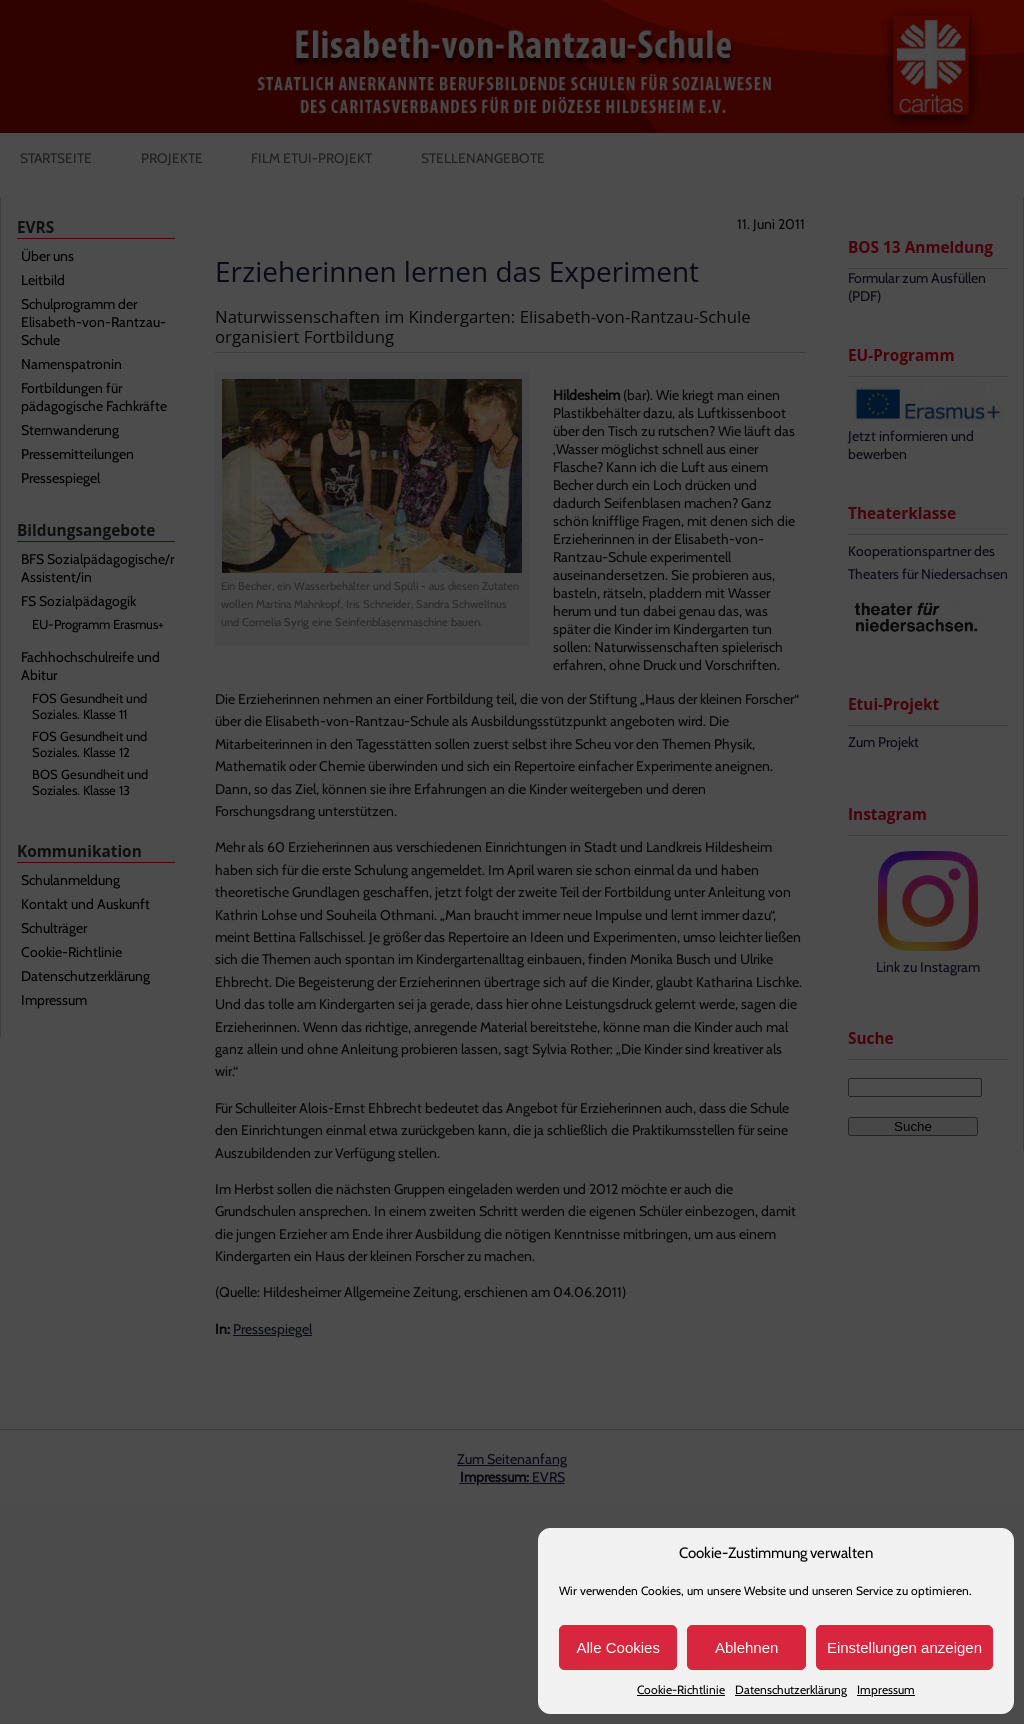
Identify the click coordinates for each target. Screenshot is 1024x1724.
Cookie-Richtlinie (681, 1689)
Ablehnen (746, 1647)
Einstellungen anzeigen (904, 1647)
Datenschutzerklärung (791, 1689)
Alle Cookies (618, 1647)
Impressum (886, 1689)
